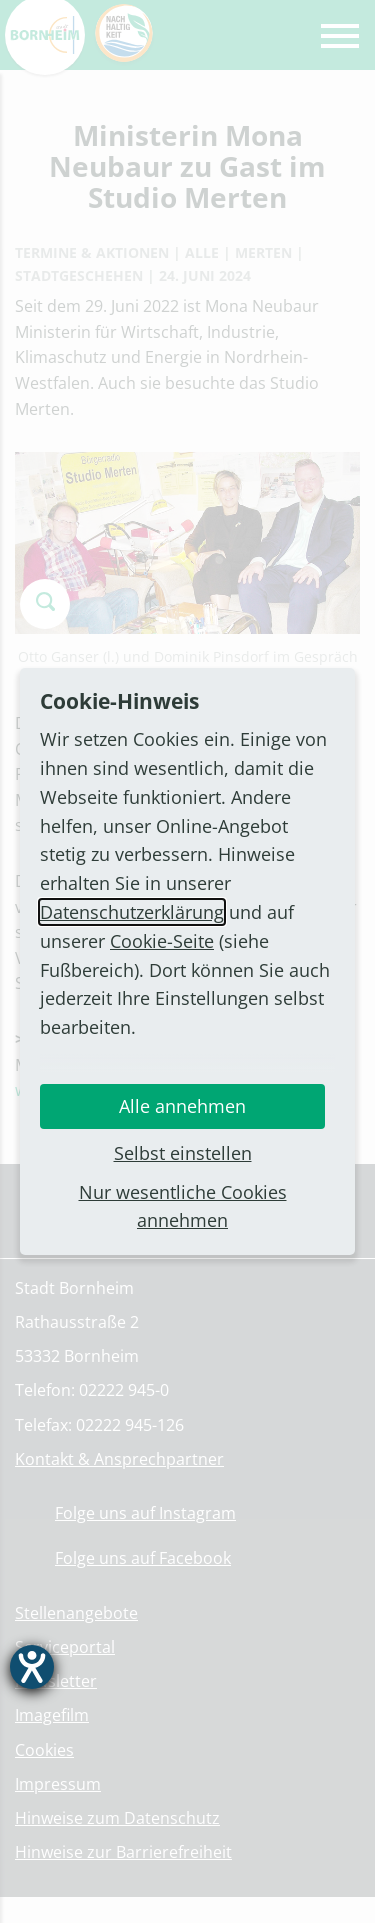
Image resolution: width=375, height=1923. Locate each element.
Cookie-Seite (162, 941)
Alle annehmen (182, 1106)
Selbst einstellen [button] (183, 1153)
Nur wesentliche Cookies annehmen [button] (183, 1206)
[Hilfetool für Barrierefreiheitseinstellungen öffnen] (32, 1667)
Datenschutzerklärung (132, 912)
